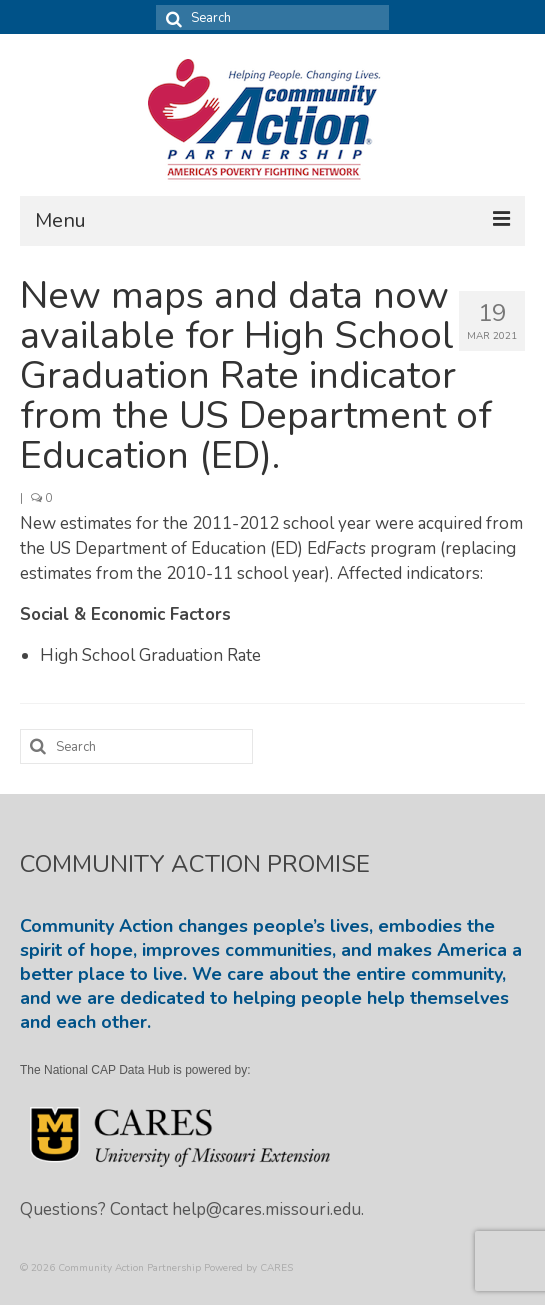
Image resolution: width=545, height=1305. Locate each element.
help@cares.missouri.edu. (268, 1209)
